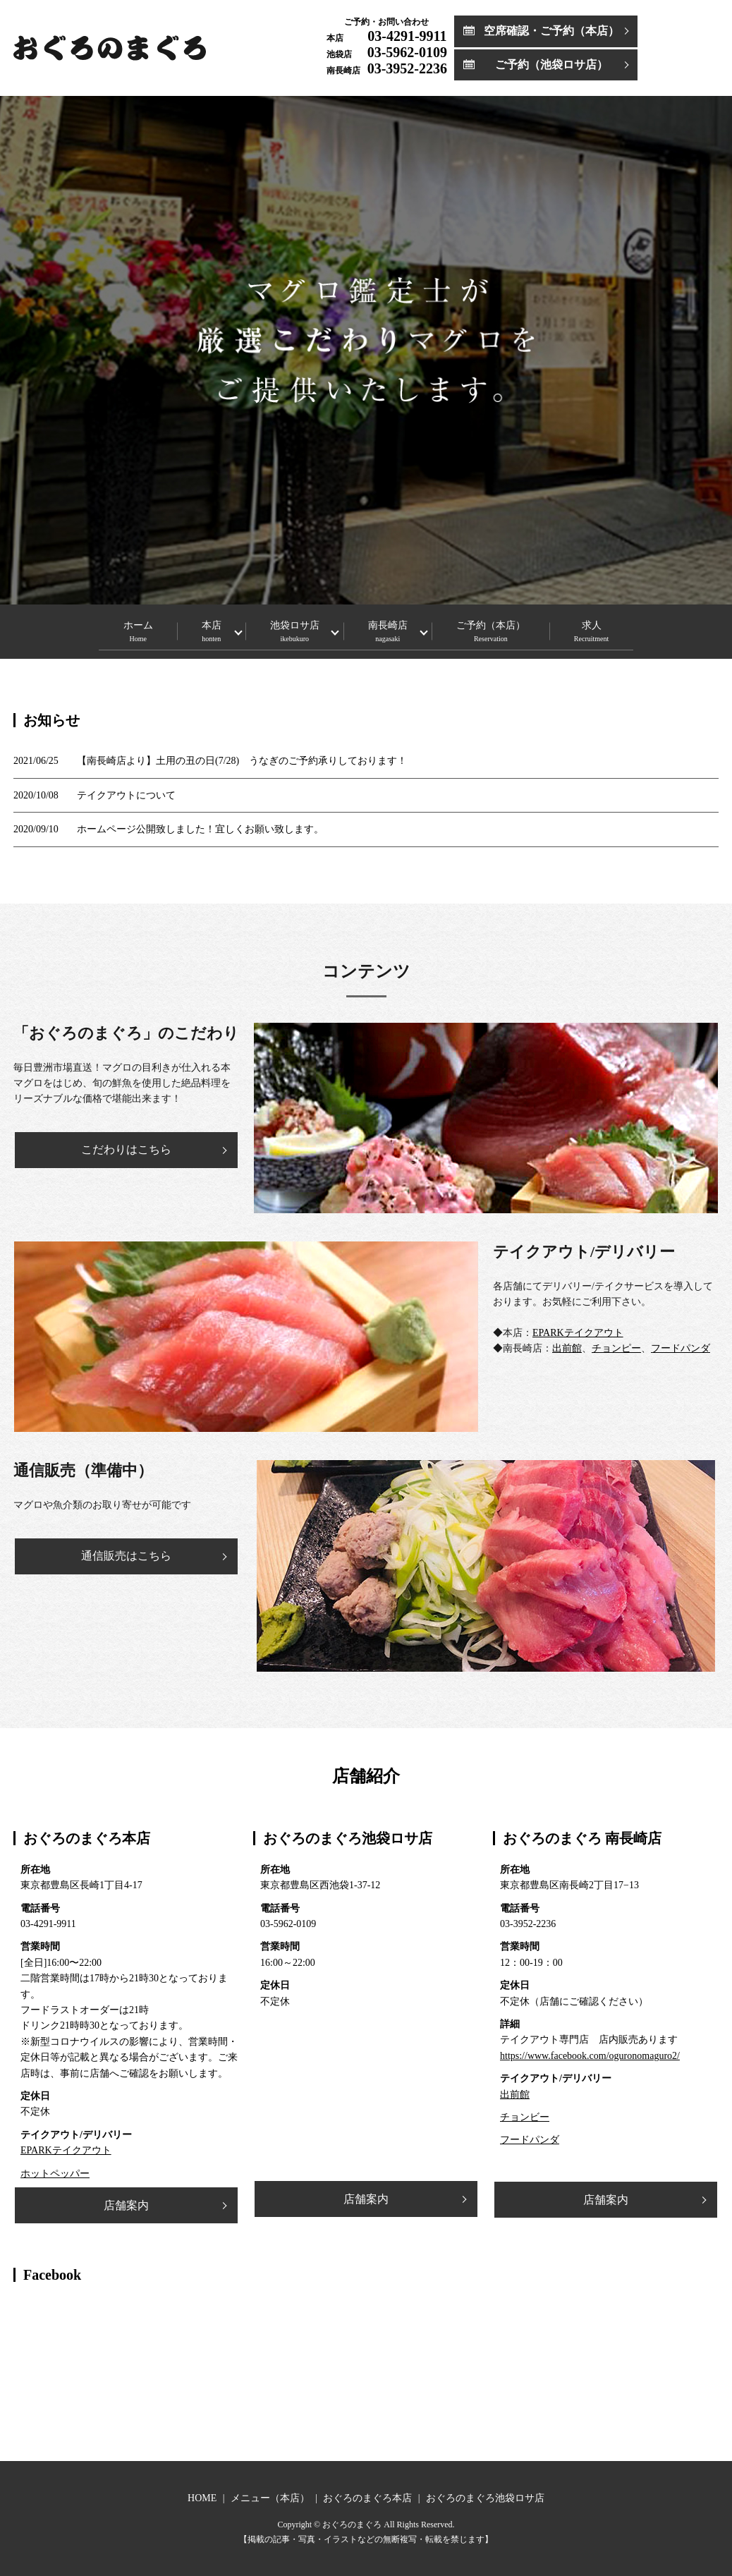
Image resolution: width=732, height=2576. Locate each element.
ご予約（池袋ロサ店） (551, 65)
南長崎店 (395, 629)
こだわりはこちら (126, 1149)
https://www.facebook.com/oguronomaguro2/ (590, 2056)
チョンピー (616, 1348)
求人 (627, 629)
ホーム (101, 629)
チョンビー (524, 2117)
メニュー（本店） (270, 2498)
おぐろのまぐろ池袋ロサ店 (485, 2498)
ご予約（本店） (512, 629)
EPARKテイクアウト (577, 1333)
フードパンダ (680, 1348)
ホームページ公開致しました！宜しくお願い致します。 (200, 829)
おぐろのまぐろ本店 (367, 2498)
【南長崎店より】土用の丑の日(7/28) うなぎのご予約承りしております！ (242, 760)
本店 (190, 629)
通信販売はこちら (126, 1556)
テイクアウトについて (126, 795)
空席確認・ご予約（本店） (551, 31)
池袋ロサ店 (287, 629)
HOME (202, 2498)
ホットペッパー (55, 2173)
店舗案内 (126, 2205)
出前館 (567, 1348)
